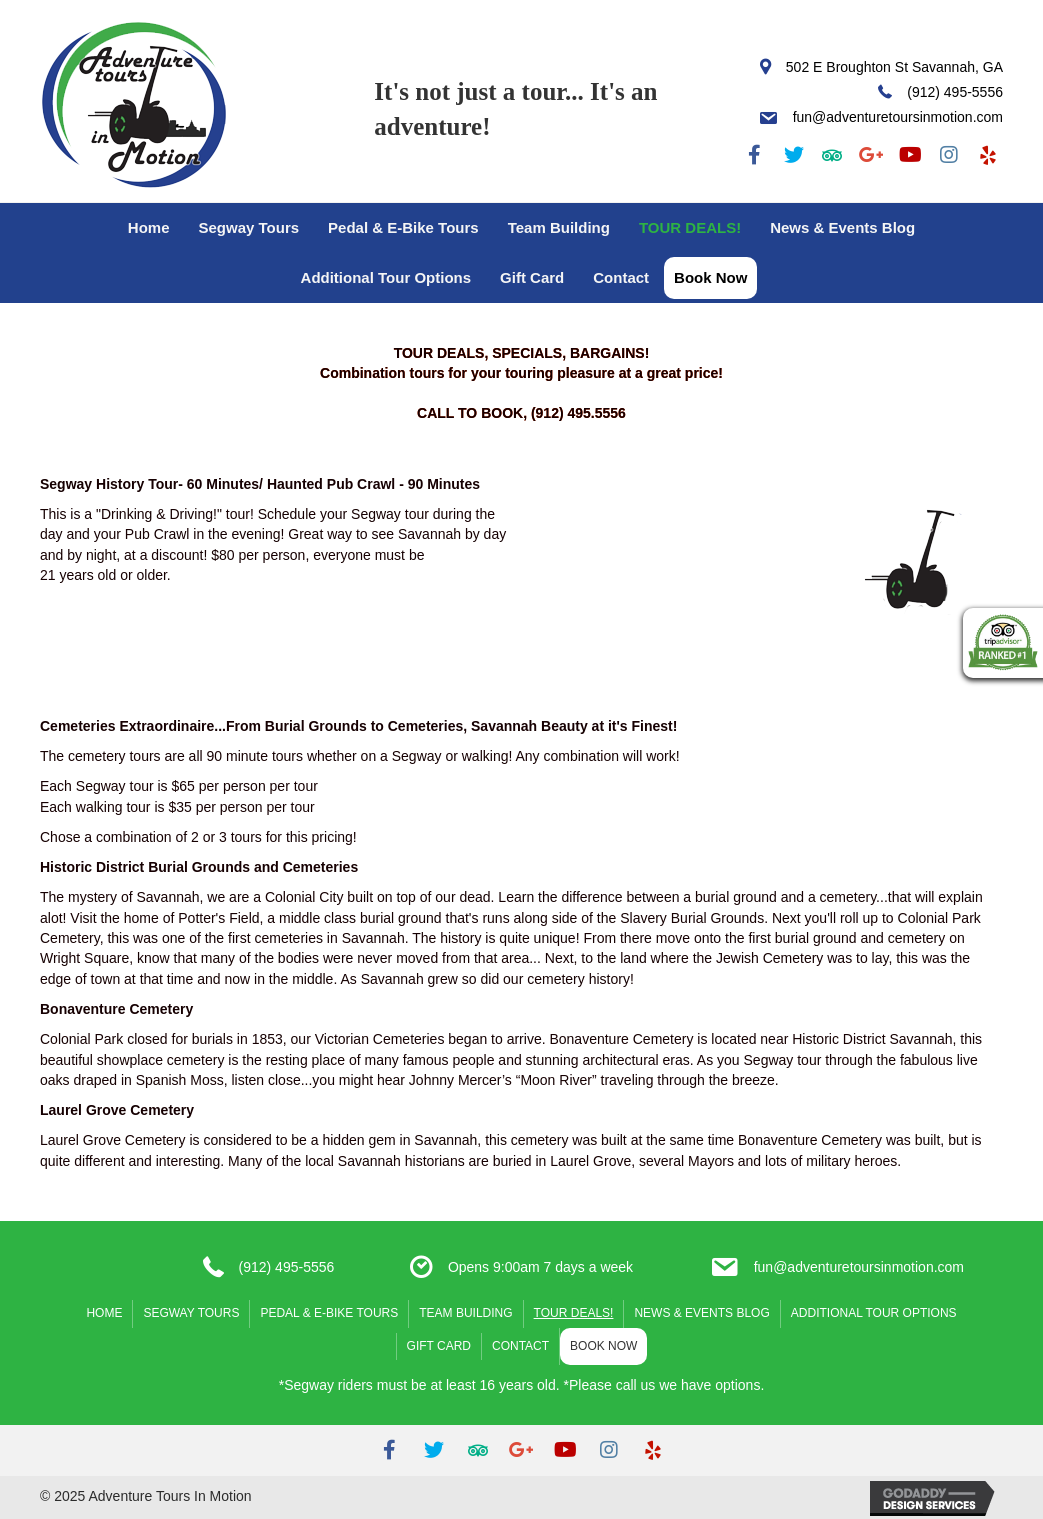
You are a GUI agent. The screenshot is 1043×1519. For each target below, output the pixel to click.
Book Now (710, 277)
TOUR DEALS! (690, 227)
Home (149, 227)
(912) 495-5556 (287, 1267)
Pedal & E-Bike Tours (403, 227)
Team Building (559, 227)
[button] (755, 155)
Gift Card (532, 277)
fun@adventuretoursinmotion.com (859, 1267)
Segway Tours (248, 227)
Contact (621, 277)
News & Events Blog (842, 227)
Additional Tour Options (386, 277)
